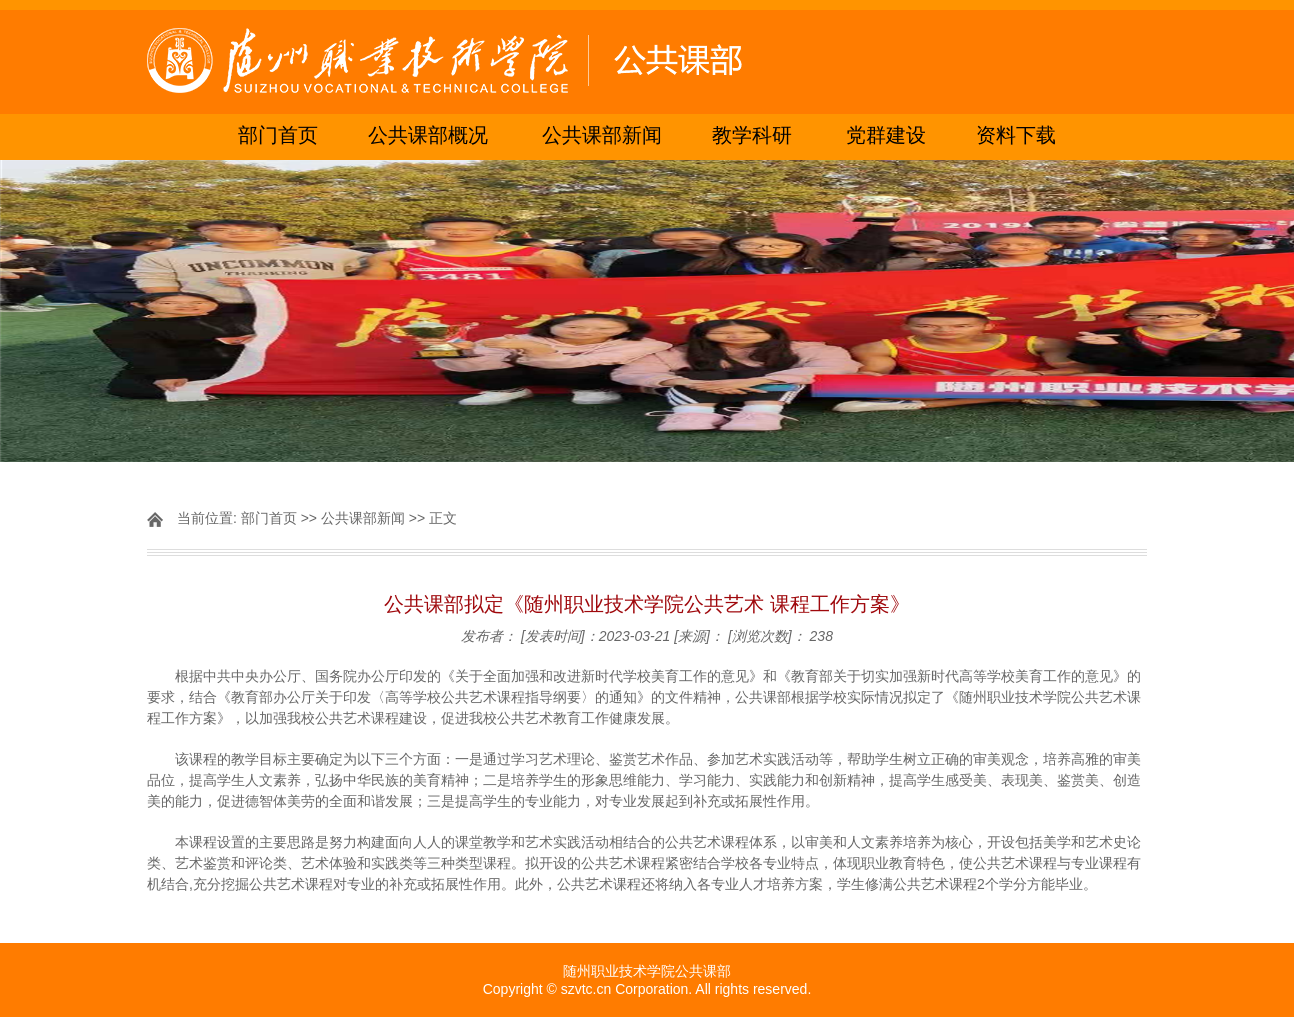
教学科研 (752, 136)
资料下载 (1016, 136)
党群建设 (886, 136)
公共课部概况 (428, 136)
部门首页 (278, 136)
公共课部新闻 (602, 136)
